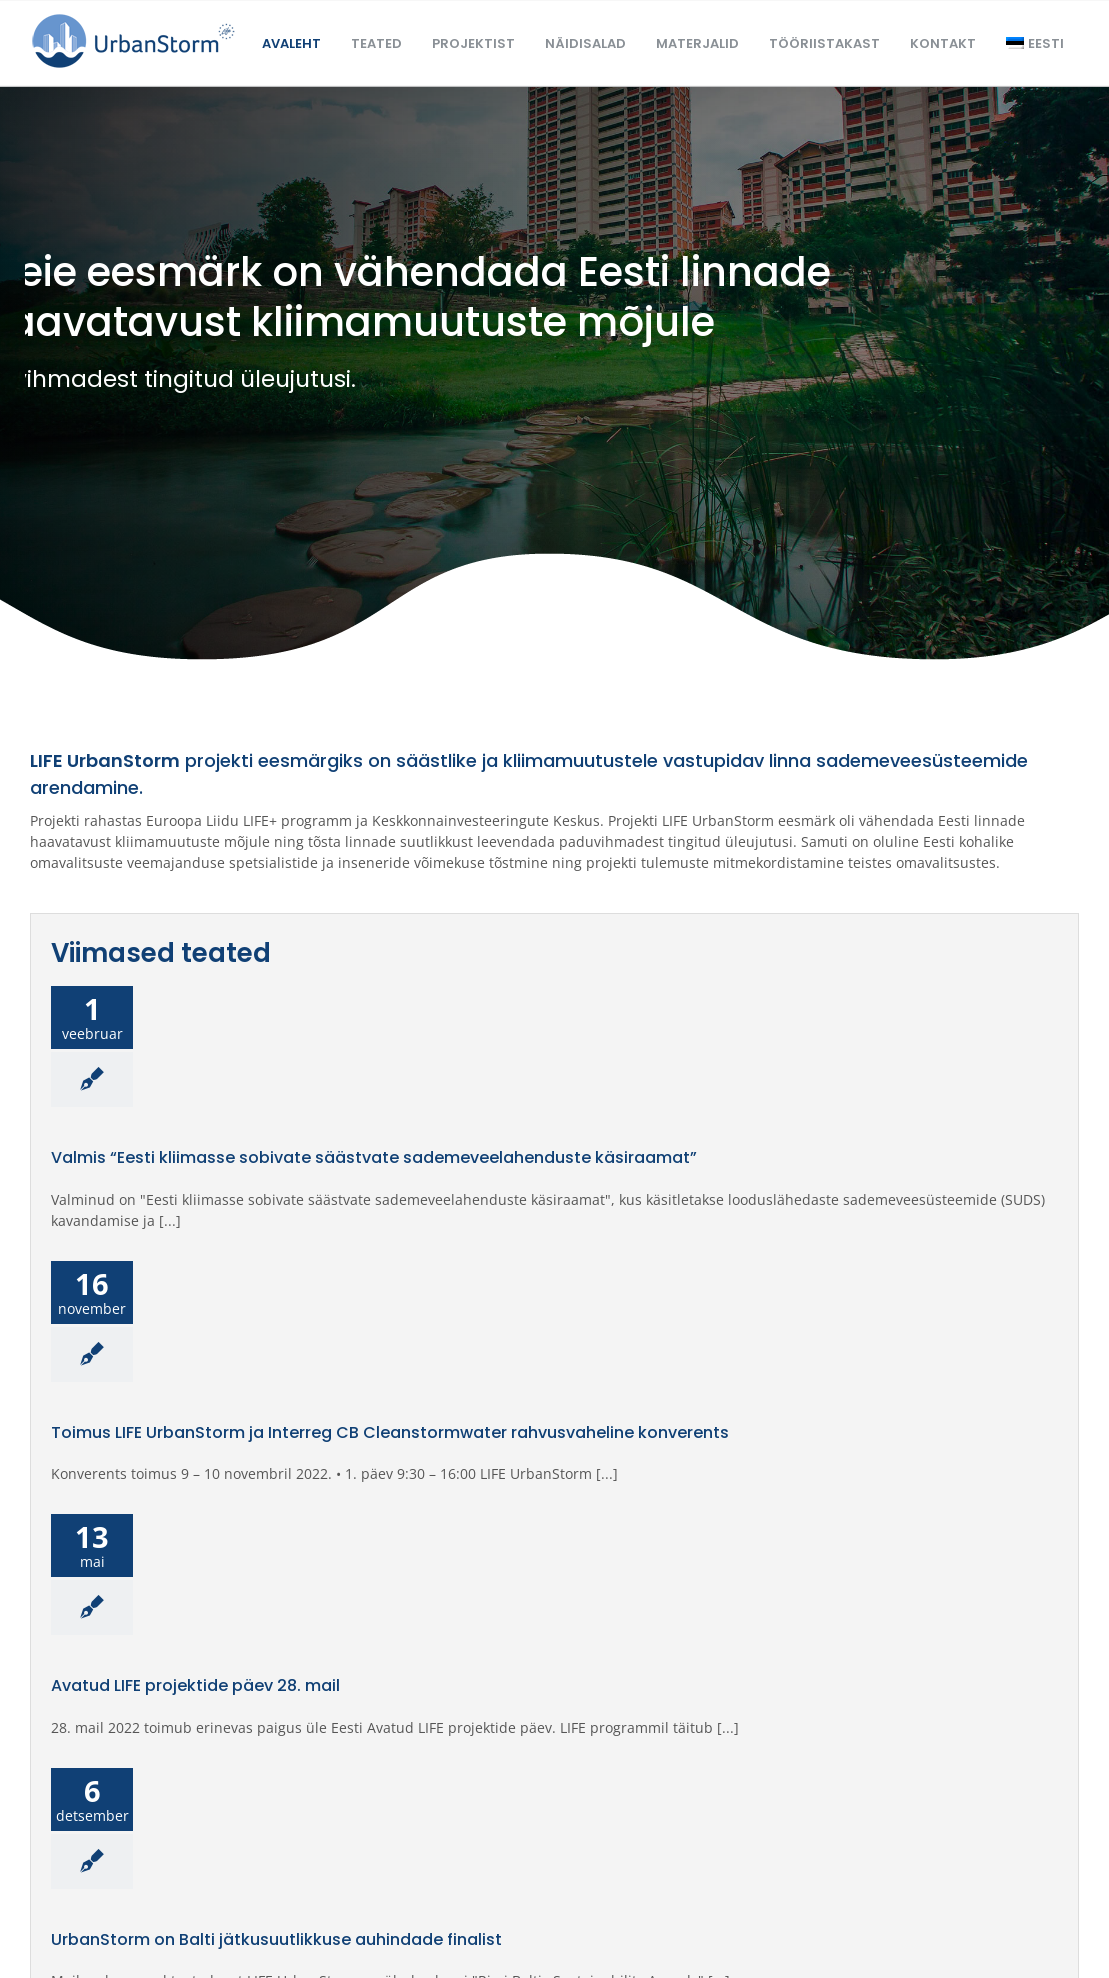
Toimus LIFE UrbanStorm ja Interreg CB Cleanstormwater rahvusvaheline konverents (390, 1433)
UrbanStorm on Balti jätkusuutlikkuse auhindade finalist (276, 1940)
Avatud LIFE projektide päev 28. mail (195, 1686)
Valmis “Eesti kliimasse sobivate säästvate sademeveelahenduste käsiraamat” (374, 1158)
